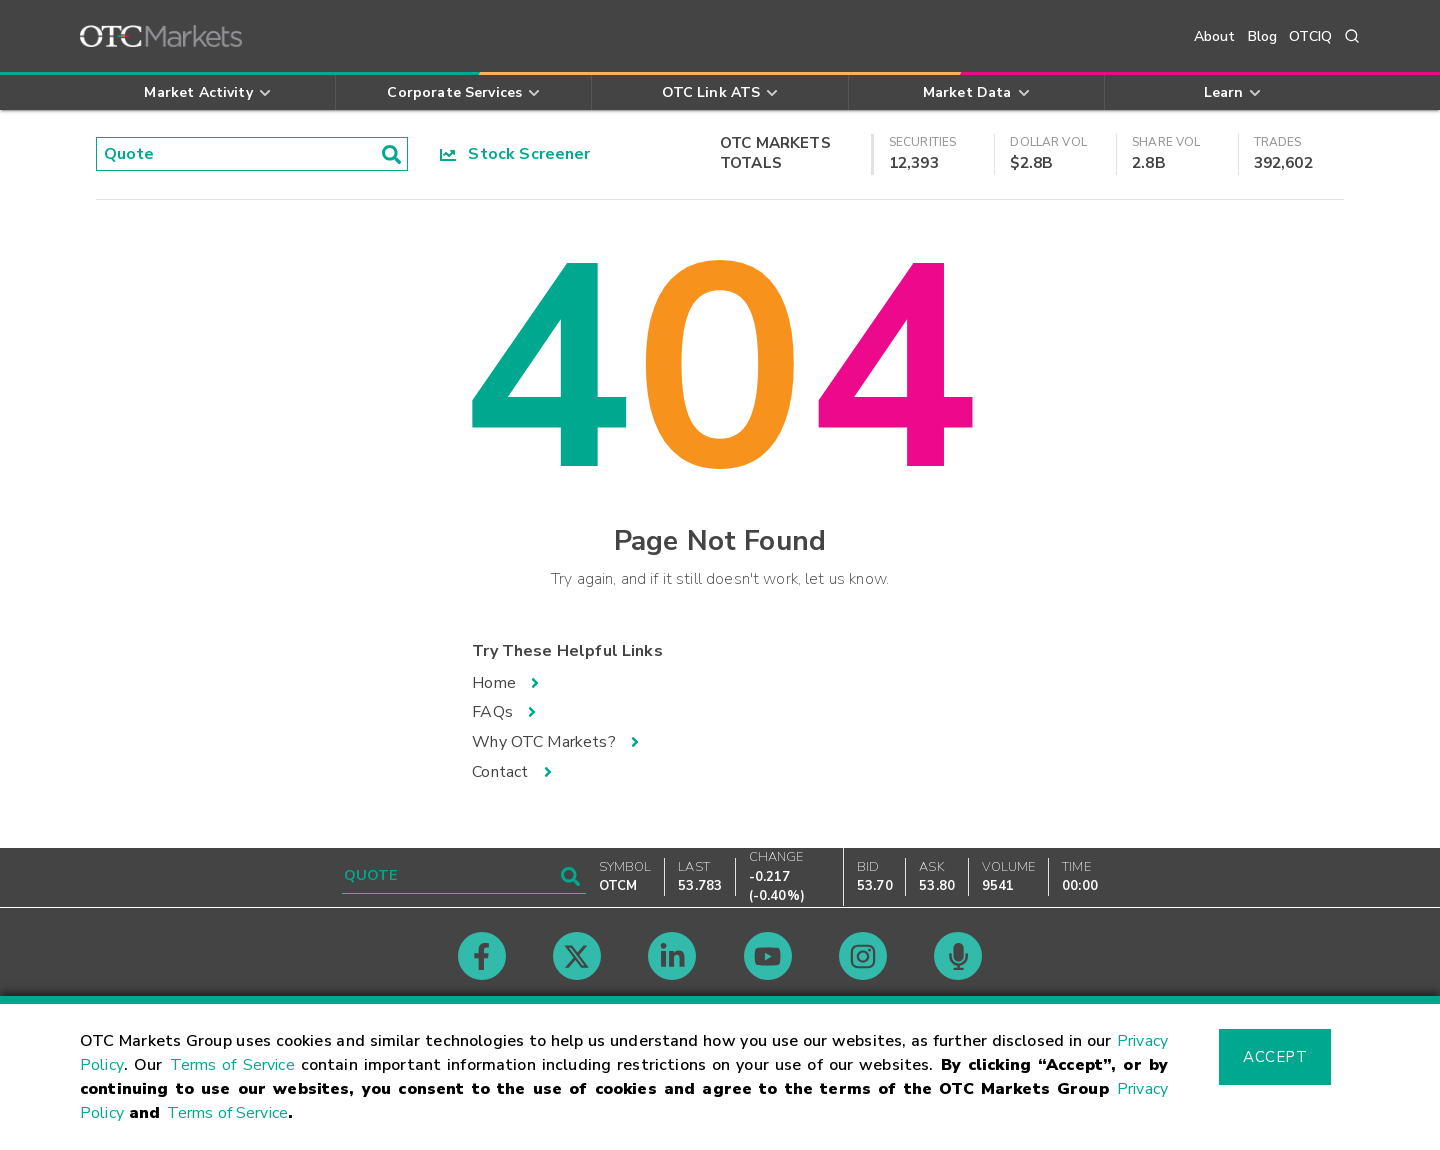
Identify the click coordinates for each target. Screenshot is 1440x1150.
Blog (1263, 36)
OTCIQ (1310, 36)
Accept (1275, 1057)
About (1215, 36)
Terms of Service (232, 1065)
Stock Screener (515, 154)
